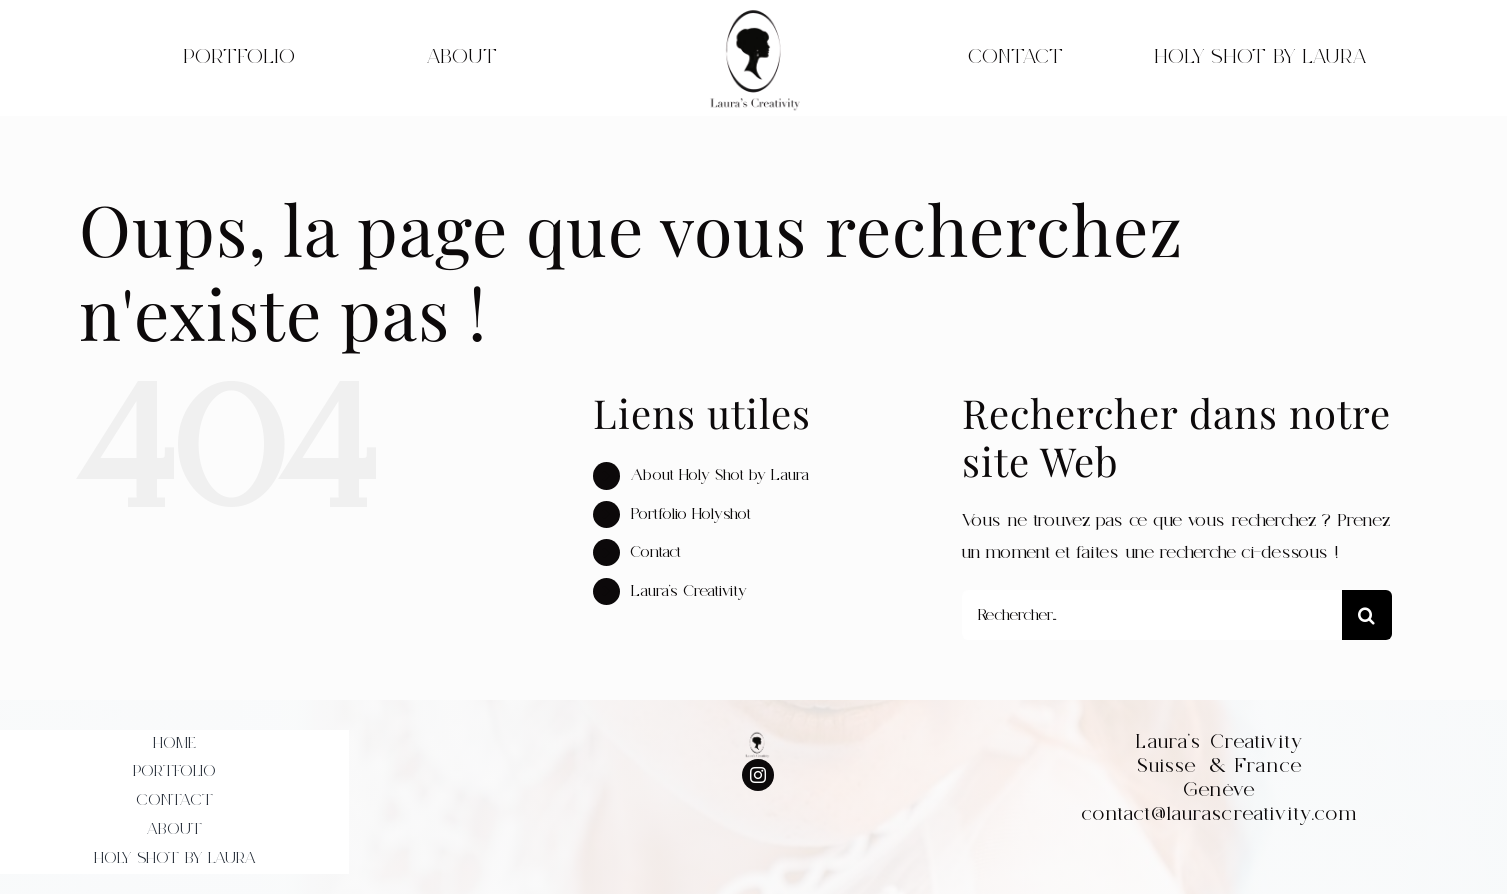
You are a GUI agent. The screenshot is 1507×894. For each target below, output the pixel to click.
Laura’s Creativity (689, 591)
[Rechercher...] (1152, 615)
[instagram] (758, 775)
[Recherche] (1367, 615)
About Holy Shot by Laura (720, 475)
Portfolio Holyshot (691, 514)
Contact (656, 552)
